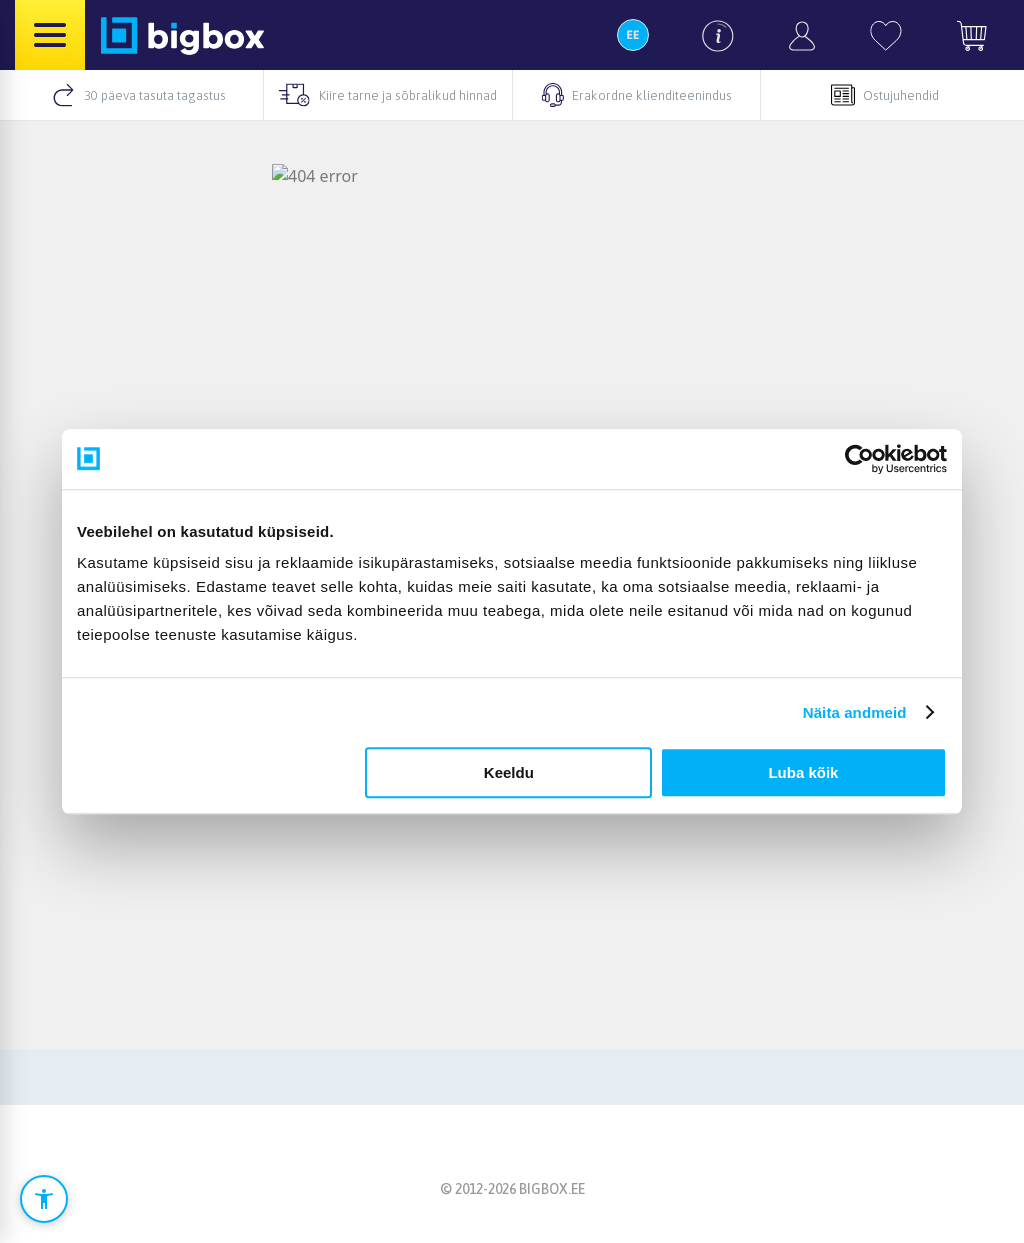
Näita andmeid (855, 712)
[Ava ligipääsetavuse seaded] (44, 1199)
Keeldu (509, 772)
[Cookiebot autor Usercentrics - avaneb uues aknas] (859, 459)
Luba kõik (803, 772)
